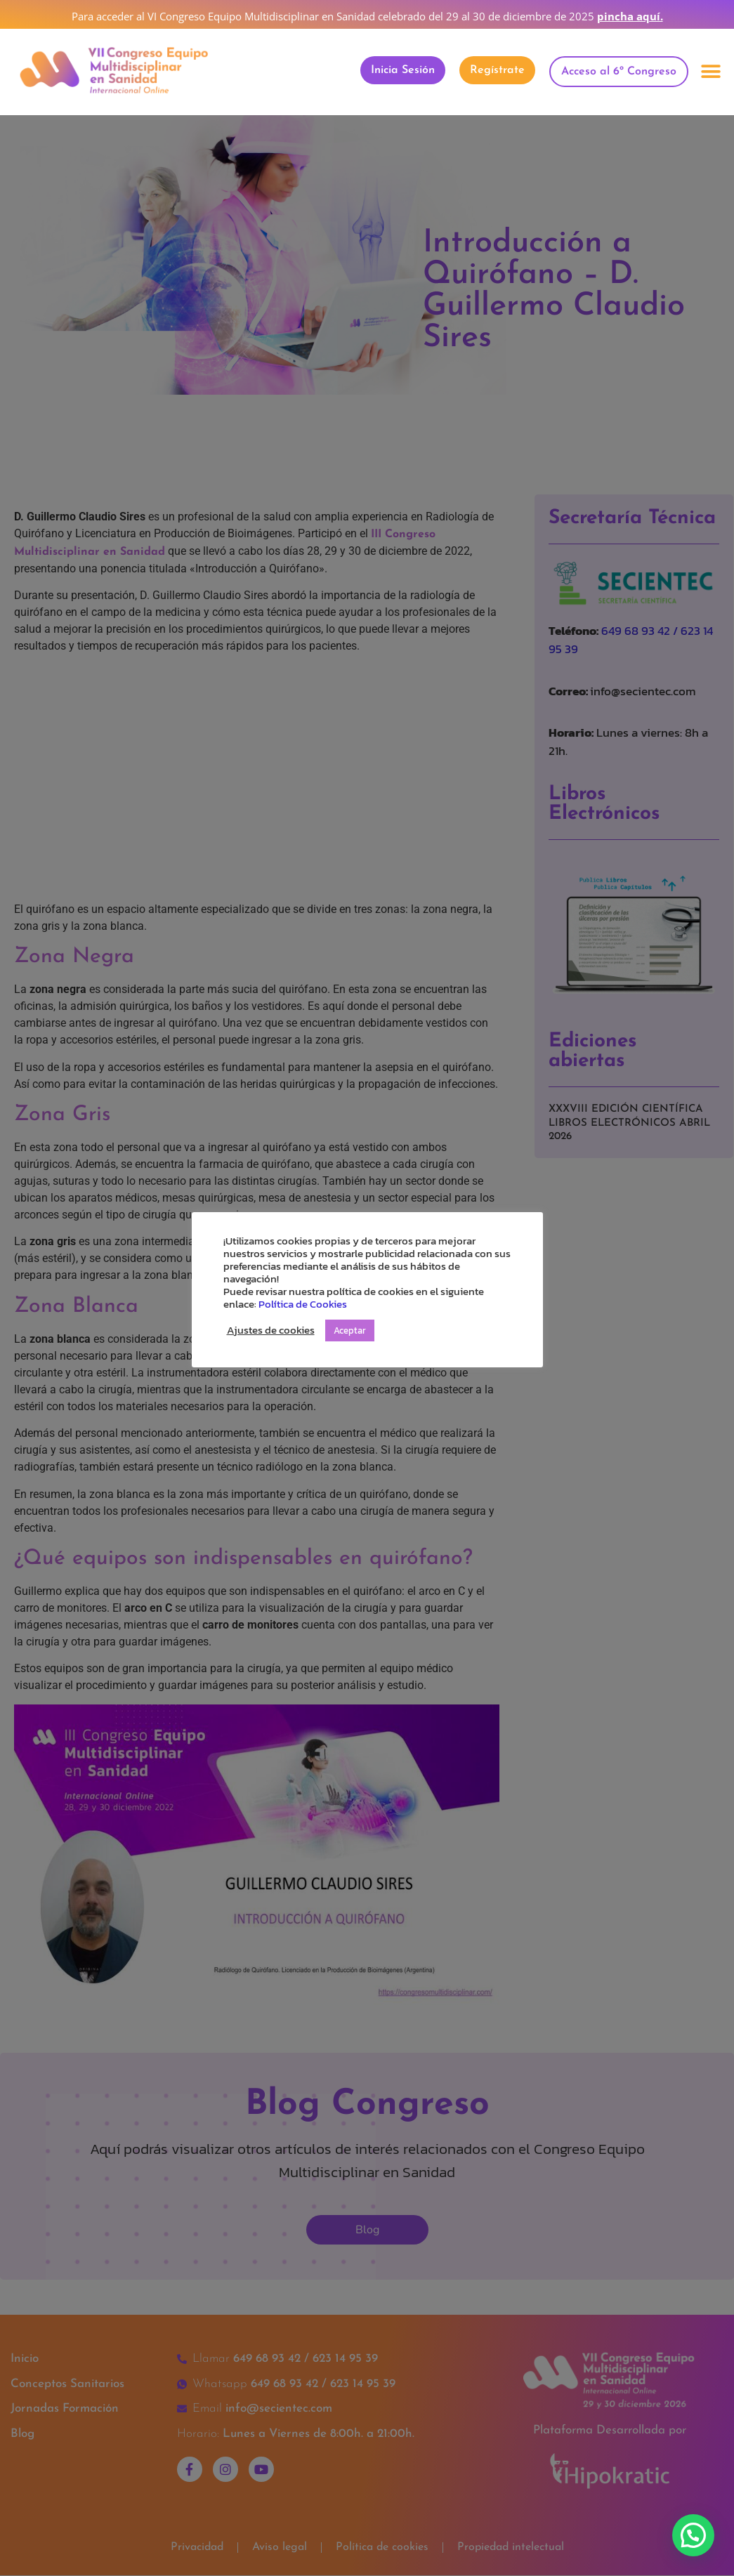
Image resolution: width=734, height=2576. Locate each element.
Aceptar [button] (350, 1330)
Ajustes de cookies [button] (271, 1330)
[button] (711, 72)
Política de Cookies (302, 1304)
